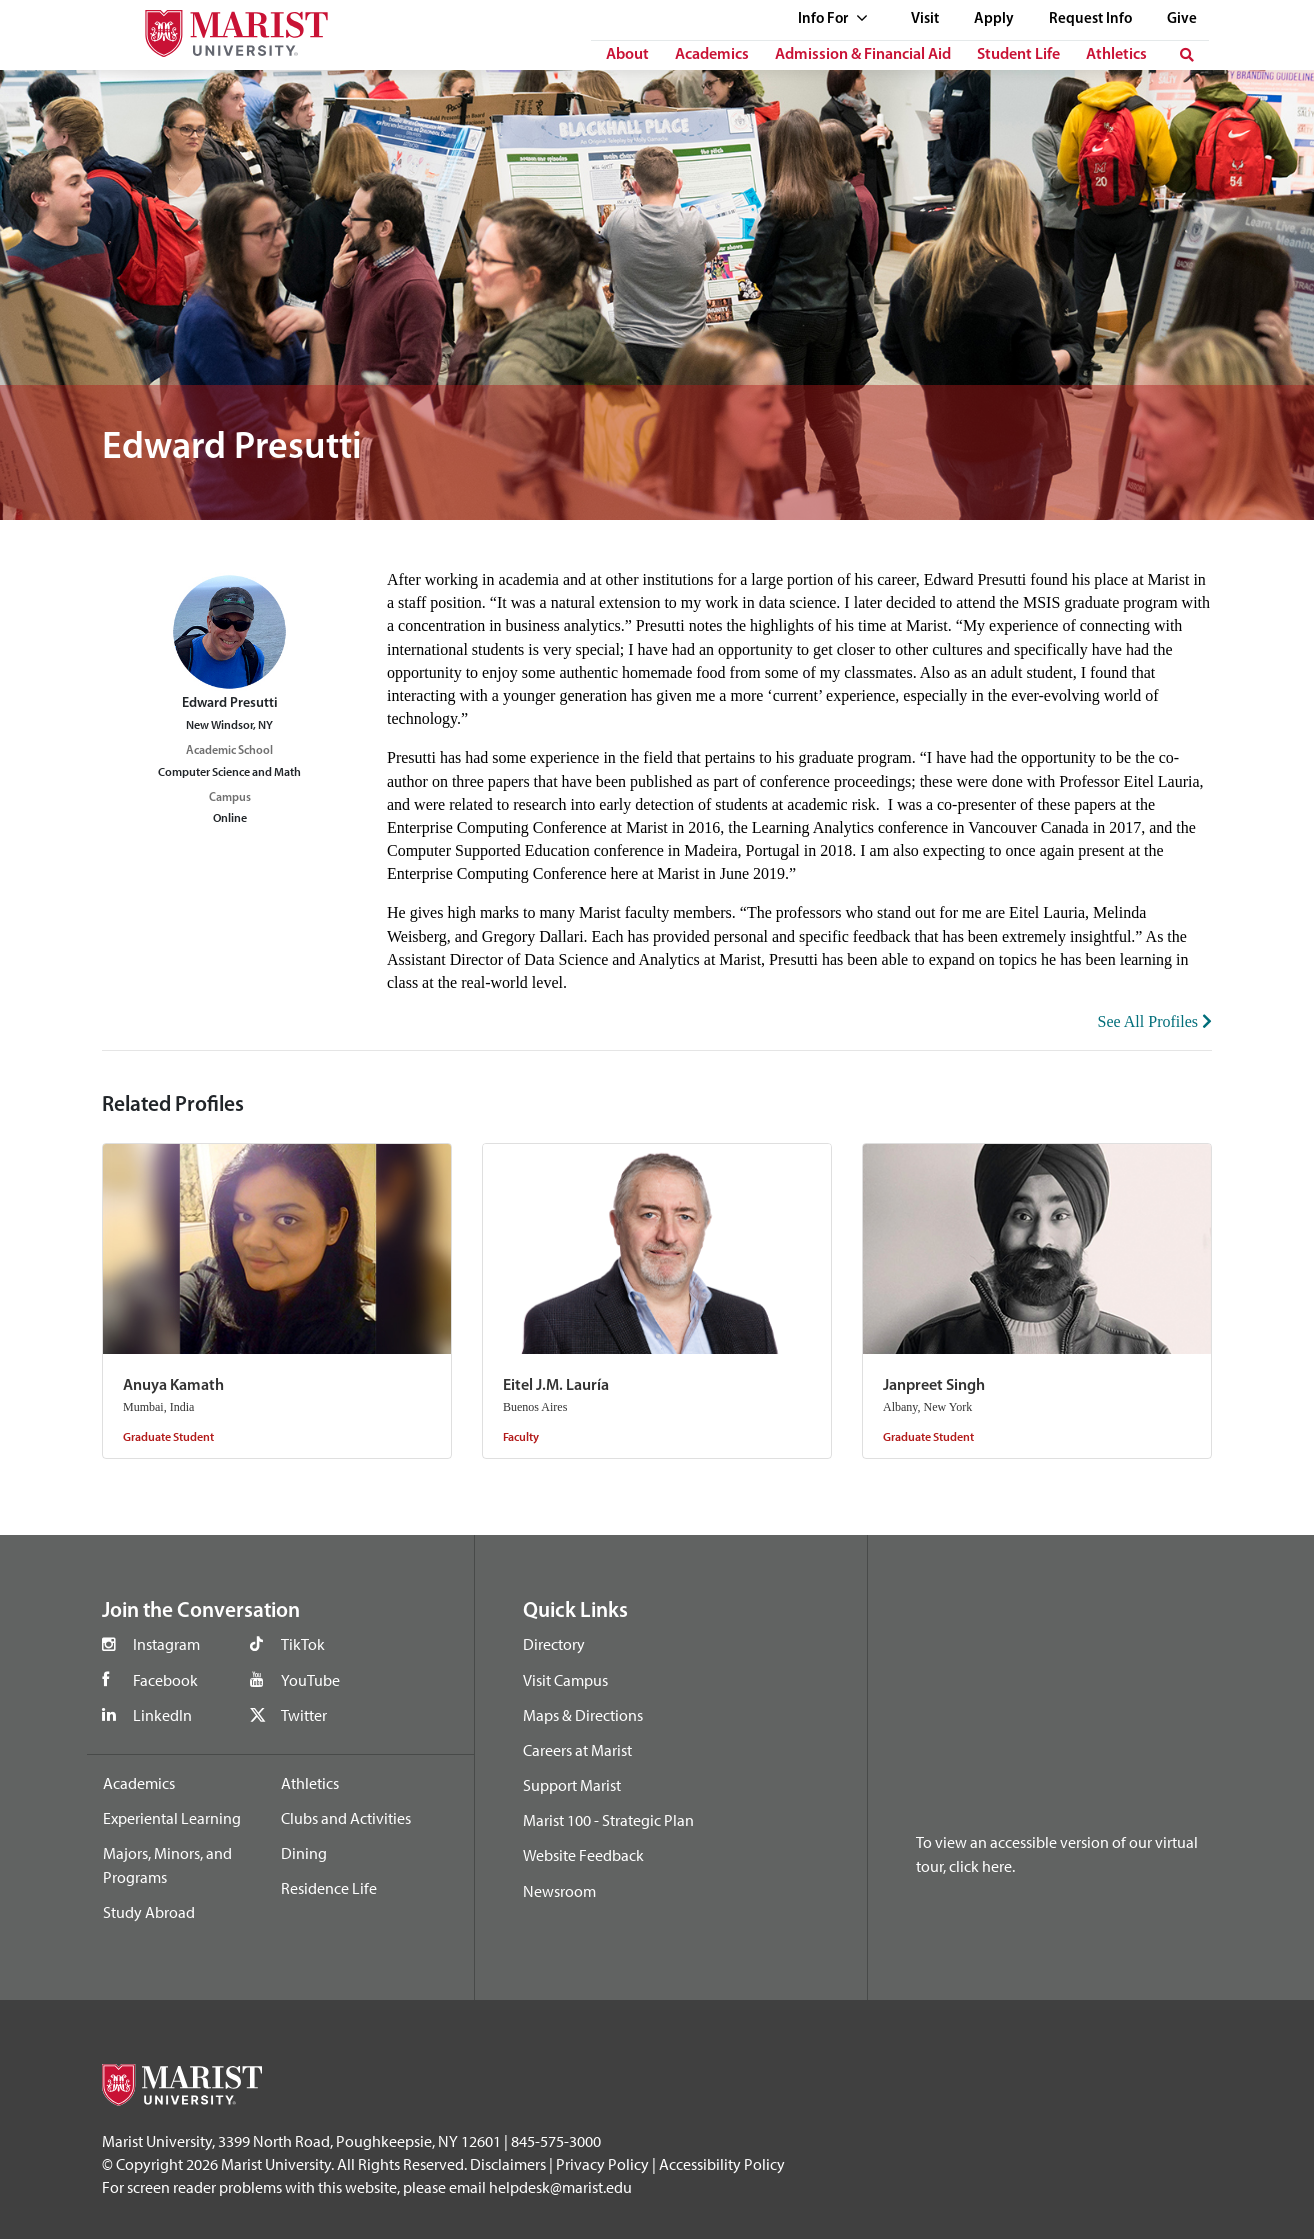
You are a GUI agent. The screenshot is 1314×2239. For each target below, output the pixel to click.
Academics (712, 55)
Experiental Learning (172, 1818)
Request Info (1090, 19)
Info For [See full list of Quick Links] (833, 19)
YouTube (310, 1680)
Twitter (304, 1715)
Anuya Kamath (173, 1386)
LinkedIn (162, 1715)
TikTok (303, 1644)
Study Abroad (149, 1912)
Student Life (1018, 55)
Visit (925, 19)
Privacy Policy (602, 2164)
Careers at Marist (577, 1750)
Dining (304, 1853)
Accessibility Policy (722, 2164)
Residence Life (329, 1888)
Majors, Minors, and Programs (167, 1865)
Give (1182, 19)
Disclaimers (508, 2164)
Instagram (166, 1644)
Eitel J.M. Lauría (556, 1386)
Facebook (165, 1680)
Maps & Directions (583, 1715)
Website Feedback (583, 1855)
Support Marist (572, 1785)
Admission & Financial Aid (863, 55)
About (627, 55)
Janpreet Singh (934, 1386)
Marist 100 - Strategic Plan (608, 1820)
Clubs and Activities (346, 1818)
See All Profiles (1155, 1021)
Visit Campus (565, 1680)
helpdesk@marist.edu (560, 2187)
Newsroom (559, 1891)
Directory (554, 1644)
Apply (994, 19)
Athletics (1116, 55)
